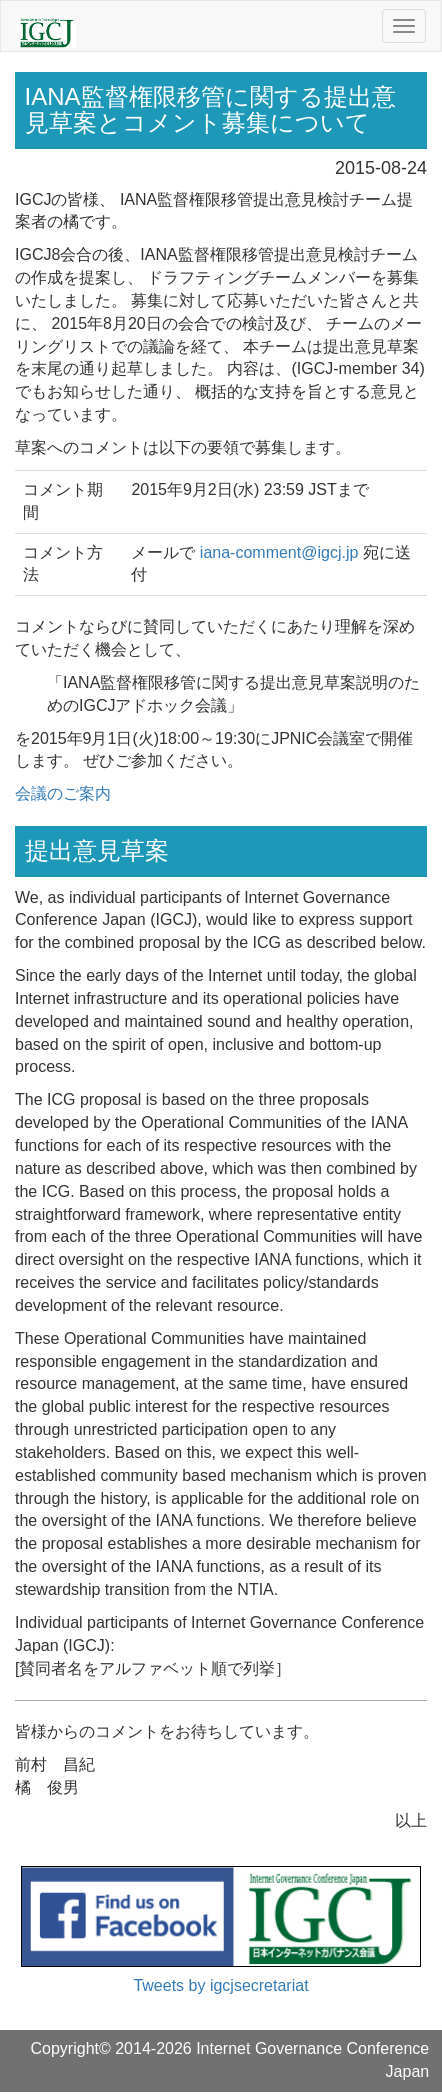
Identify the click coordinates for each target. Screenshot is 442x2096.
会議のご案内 (63, 793)
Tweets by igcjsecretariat (220, 1985)
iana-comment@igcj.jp (279, 552)
